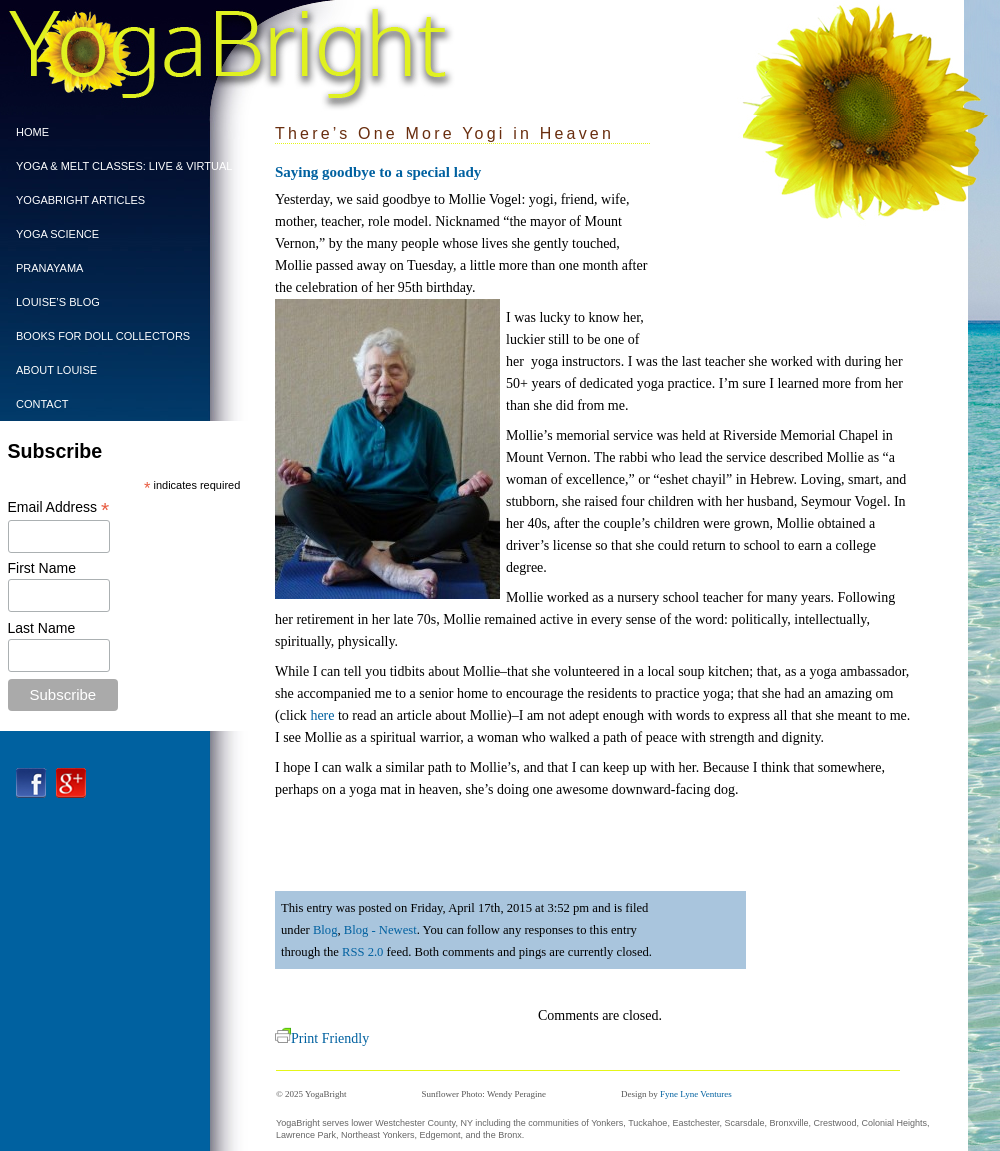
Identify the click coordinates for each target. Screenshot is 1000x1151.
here (322, 715)
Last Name (42, 628)
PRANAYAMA (49, 268)
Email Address (59, 507)
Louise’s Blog (58, 302)
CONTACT (42, 404)
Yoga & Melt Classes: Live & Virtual (119, 166)
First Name (42, 568)
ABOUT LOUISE (56, 370)
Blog (325, 930)
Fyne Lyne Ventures (696, 1094)
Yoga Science (57, 234)
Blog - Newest (380, 930)
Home (32, 132)
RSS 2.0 (362, 952)
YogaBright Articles (80, 200)
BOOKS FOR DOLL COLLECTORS (103, 336)
